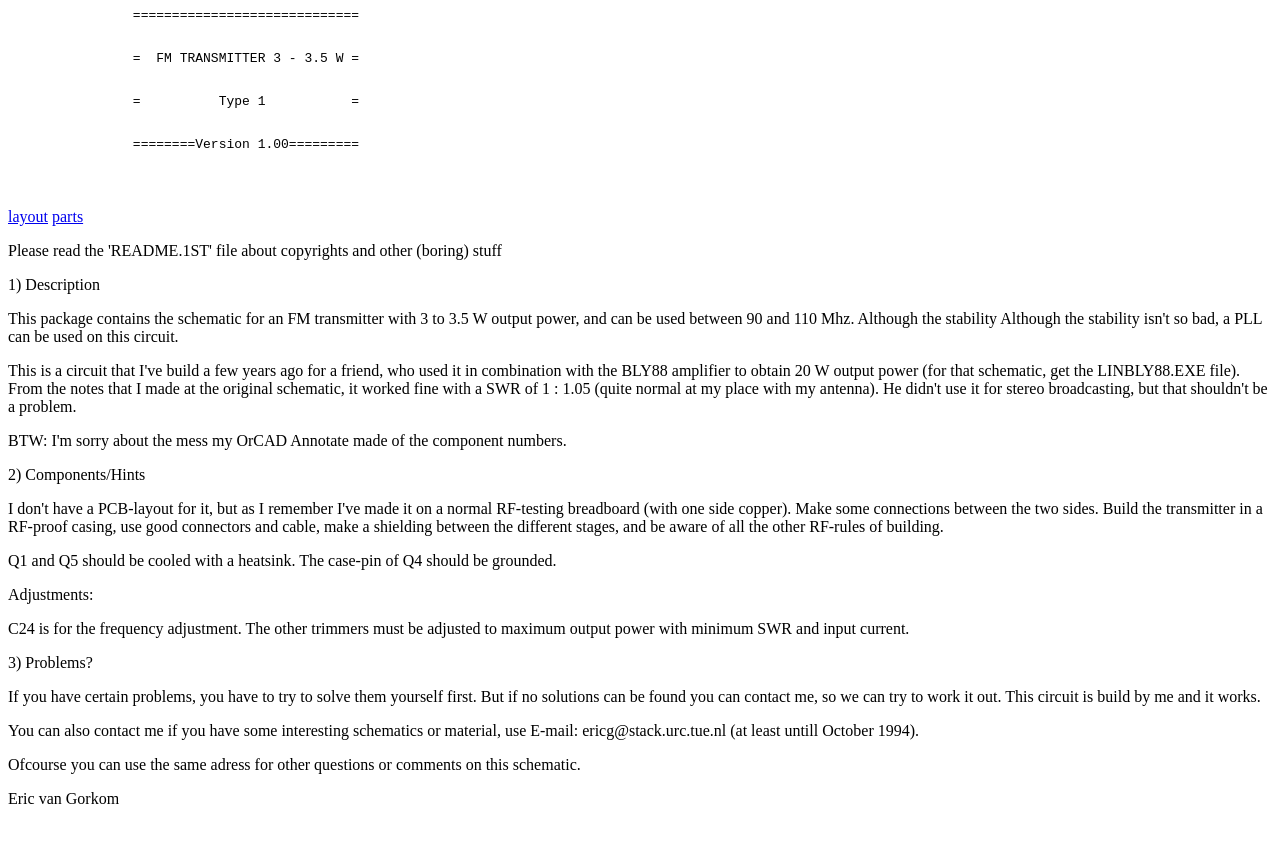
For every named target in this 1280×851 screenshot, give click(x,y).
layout (28, 243)
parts (67, 243)
